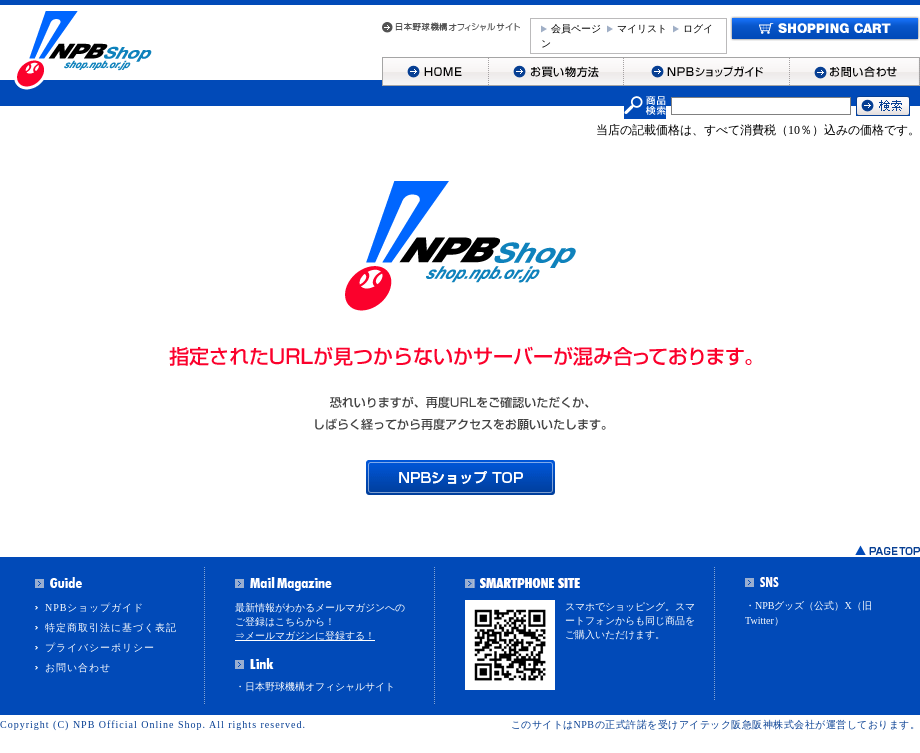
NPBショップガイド (94, 607)
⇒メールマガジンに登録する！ (305, 635)
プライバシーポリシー (100, 647)
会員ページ (576, 28)
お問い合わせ (78, 667)
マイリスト (642, 28)
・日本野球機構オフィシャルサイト (315, 686)
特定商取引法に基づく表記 (111, 627)
